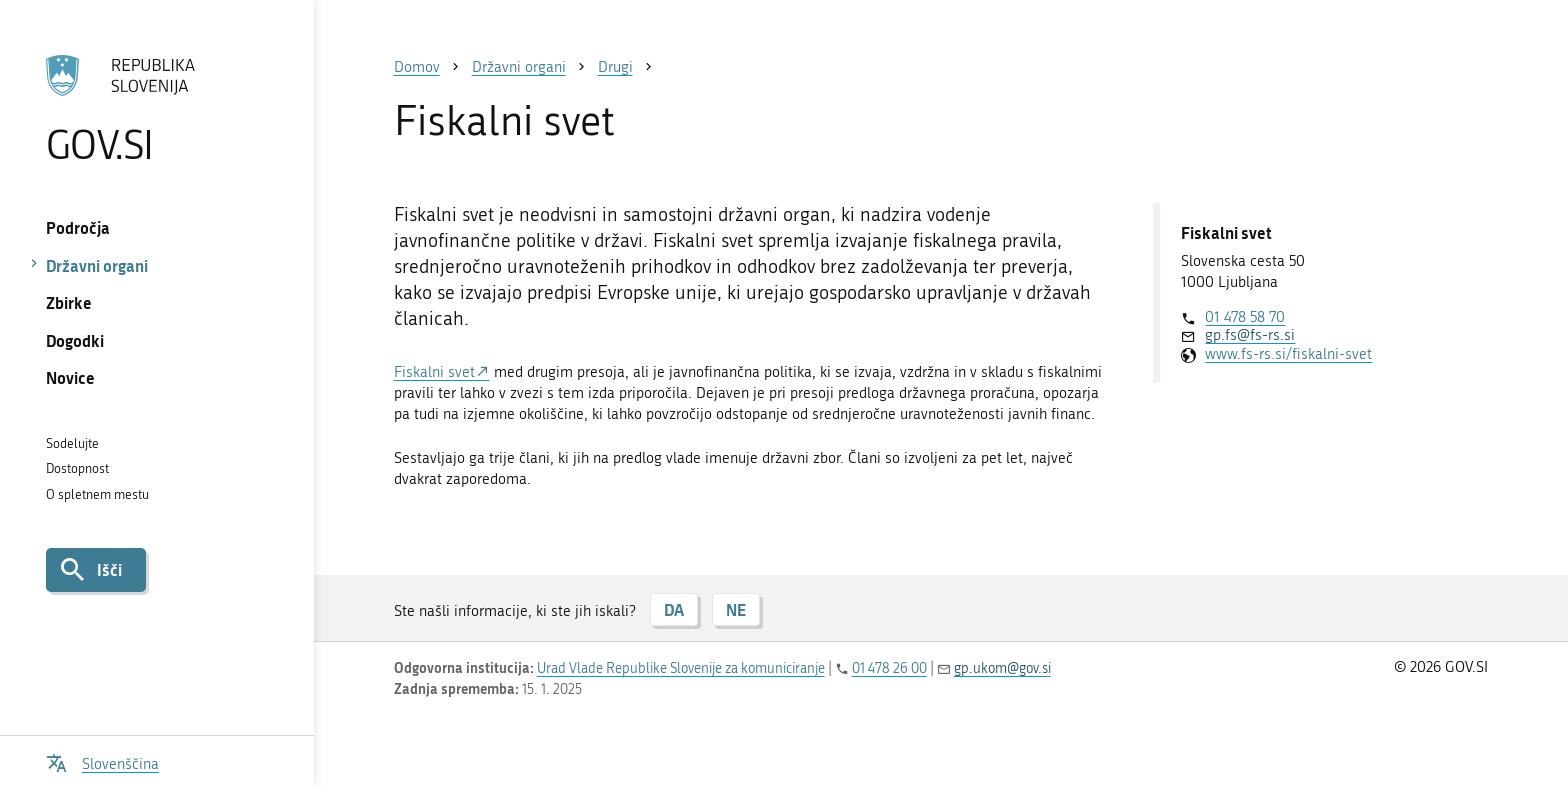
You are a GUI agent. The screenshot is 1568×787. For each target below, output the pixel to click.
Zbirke (69, 302)
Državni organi (97, 265)
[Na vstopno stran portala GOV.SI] (156, 109)
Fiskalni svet (434, 372)
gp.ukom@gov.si (1002, 668)
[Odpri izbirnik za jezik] (102, 761)
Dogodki (75, 340)
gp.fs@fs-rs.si (1250, 335)
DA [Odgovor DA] (674, 609)
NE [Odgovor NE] (736, 609)
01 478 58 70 (1245, 317)
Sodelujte (72, 443)
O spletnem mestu (97, 494)
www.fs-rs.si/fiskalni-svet (1288, 354)
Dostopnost (77, 468)
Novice (70, 377)
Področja (78, 227)
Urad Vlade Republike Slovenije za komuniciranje (681, 668)
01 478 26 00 (889, 668)
